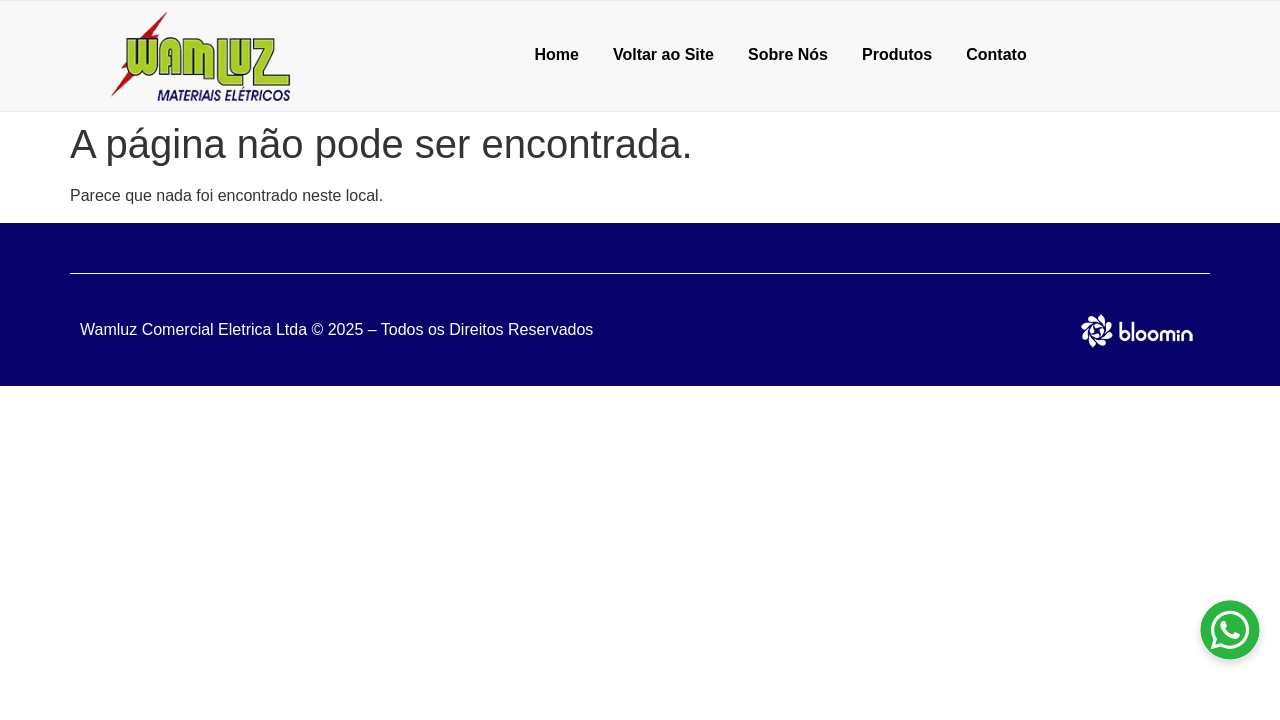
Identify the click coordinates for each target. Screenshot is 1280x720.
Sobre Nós (788, 54)
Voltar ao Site (663, 54)
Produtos (897, 54)
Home (556, 54)
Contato (996, 54)
